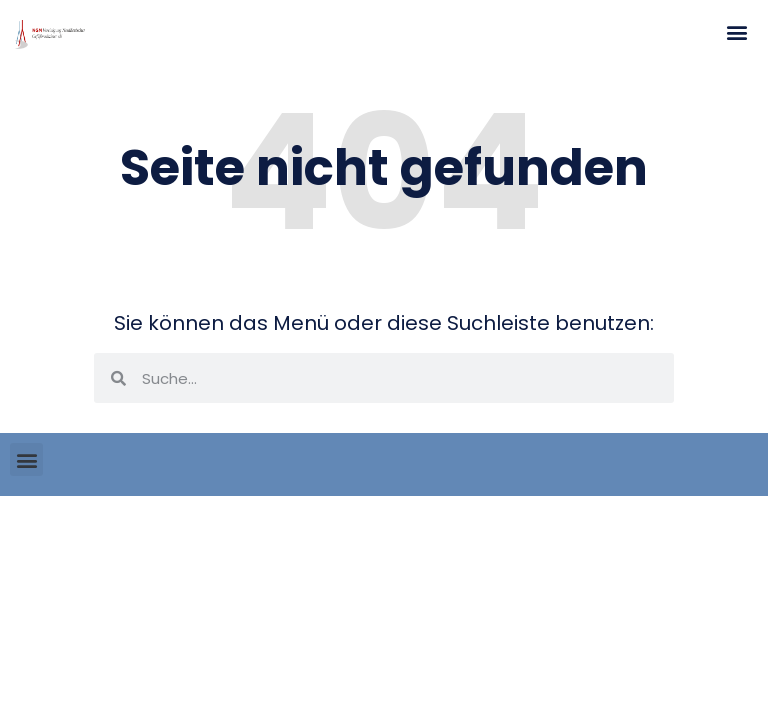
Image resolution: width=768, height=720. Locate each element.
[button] (736, 31)
